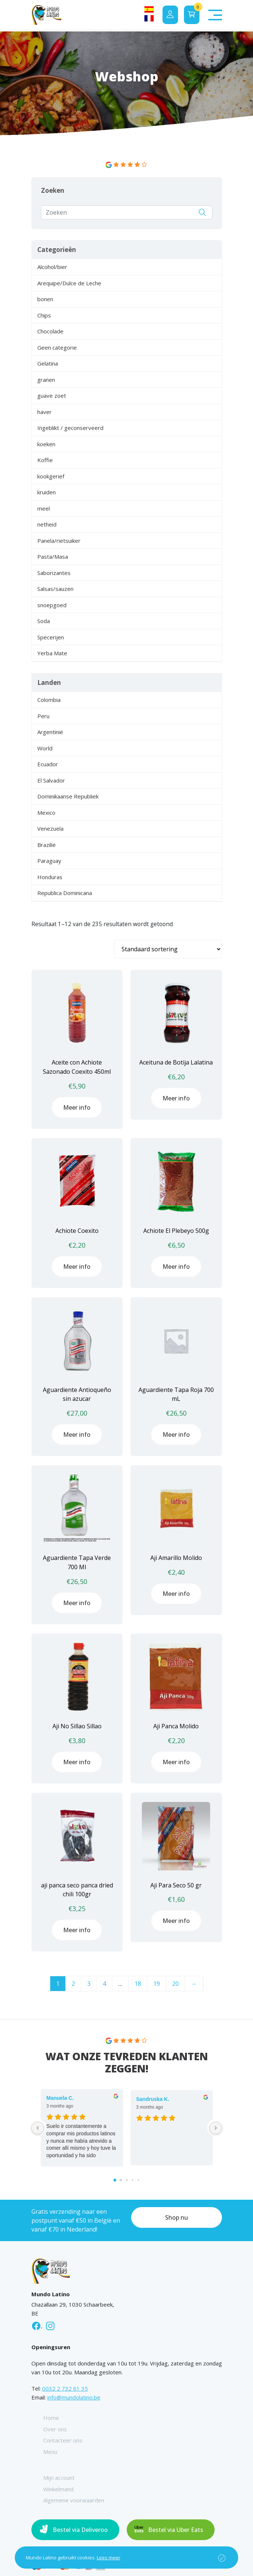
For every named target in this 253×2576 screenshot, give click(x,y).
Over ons (55, 2429)
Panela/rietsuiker (59, 540)
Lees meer (108, 2557)
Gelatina (47, 363)
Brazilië (46, 844)
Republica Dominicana (64, 893)
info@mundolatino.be (73, 2397)
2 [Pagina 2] (73, 1984)
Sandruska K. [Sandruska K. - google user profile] (152, 2099)
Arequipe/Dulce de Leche (69, 283)
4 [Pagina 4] (104, 1984)
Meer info (76, 1107)
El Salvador (51, 780)
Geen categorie (57, 347)
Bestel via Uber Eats (175, 2530)
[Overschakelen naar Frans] (149, 18)
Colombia (49, 699)
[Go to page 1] (120, 2180)
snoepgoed (51, 605)
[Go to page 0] (114, 2180)
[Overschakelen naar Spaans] (149, 9)
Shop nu (176, 2217)
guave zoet (51, 395)
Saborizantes (54, 572)
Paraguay (49, 860)
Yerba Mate (52, 653)
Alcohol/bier (52, 266)
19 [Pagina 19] (156, 1984)
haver (44, 412)
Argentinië (50, 732)
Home (51, 2417)
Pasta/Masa (52, 556)
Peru (43, 716)
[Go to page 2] (126, 2180)
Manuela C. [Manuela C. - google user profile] (60, 2098)
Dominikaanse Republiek (68, 796)
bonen (45, 299)
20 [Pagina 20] (175, 1984)
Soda (43, 621)
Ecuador (47, 764)
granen (46, 379)
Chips (44, 315)
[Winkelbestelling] (168, 949)
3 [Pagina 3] (88, 1984)
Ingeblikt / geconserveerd (70, 427)
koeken (46, 444)
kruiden (46, 492)
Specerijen (50, 637)
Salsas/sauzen (55, 588)
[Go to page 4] (138, 2180)
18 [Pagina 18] (137, 1984)
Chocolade (50, 331)
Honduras (49, 877)
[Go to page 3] (132, 2180)
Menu (50, 2451)
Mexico (46, 812)
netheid (47, 524)
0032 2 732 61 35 (65, 2388)
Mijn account (59, 2477)
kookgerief (50, 476)
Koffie (45, 460)
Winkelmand (58, 2489)
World (44, 748)
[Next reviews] (215, 2128)
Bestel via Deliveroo (80, 2530)
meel (43, 508)
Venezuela (50, 828)
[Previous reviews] (37, 2128)
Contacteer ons (62, 2440)
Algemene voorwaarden (73, 2500)
